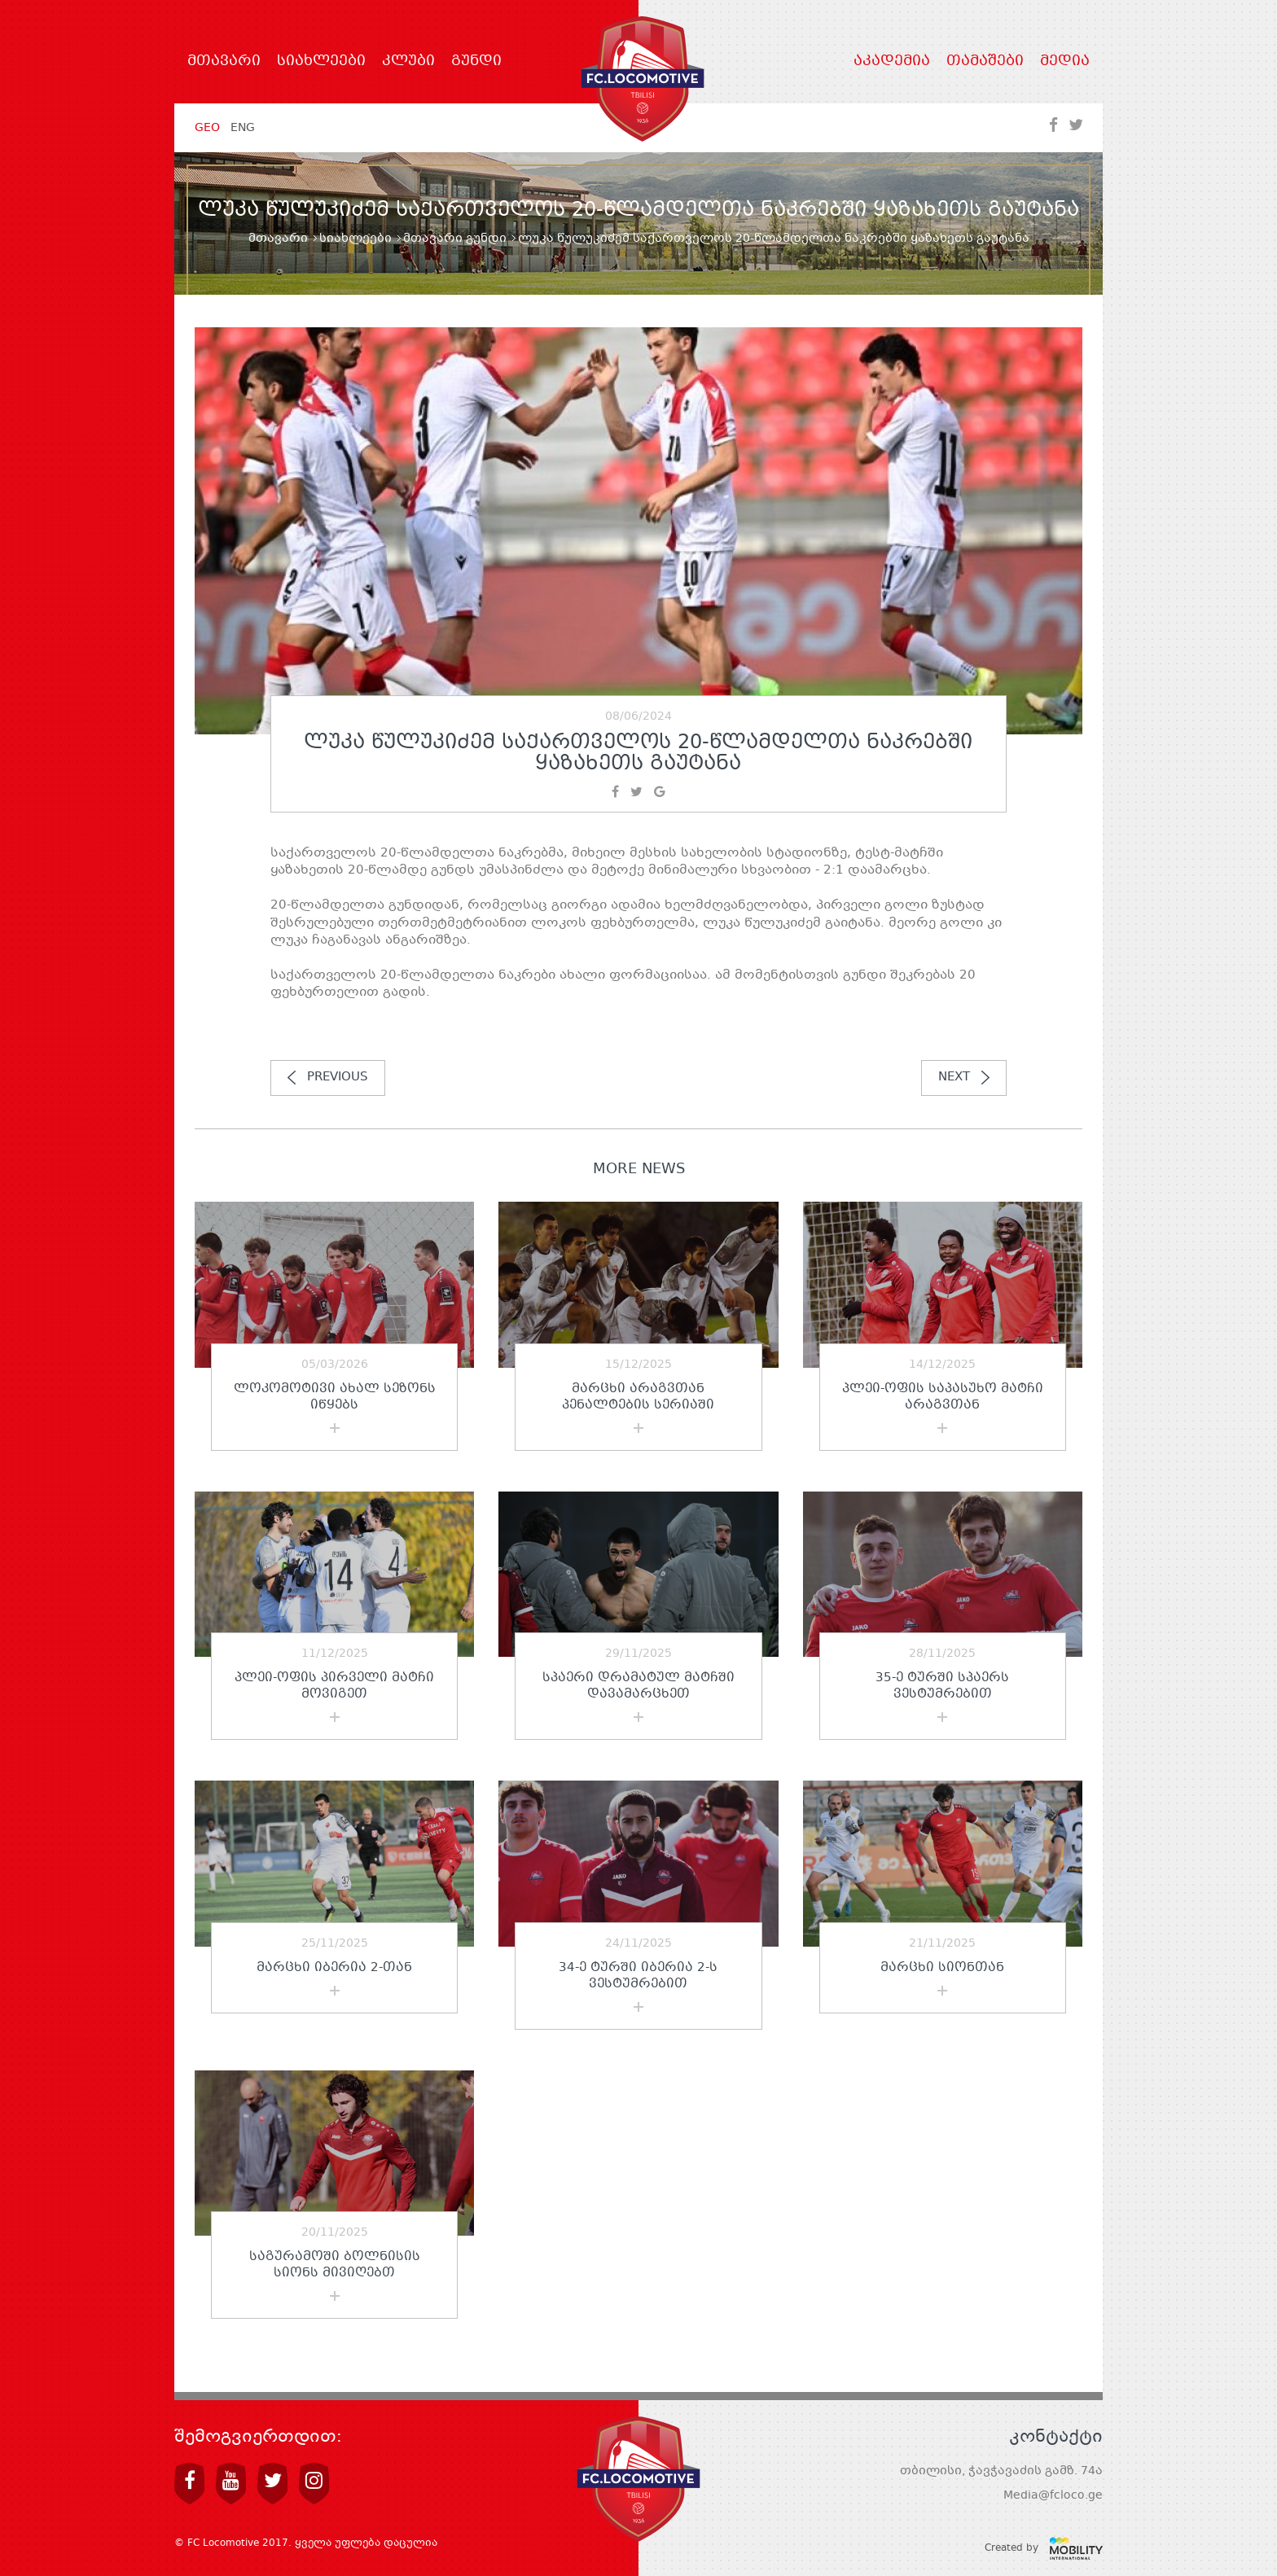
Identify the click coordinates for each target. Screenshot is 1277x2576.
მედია (1065, 62)
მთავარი (224, 62)
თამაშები (985, 62)
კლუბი (408, 62)
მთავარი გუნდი (455, 239)
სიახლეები (321, 62)
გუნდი (476, 62)
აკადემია (892, 62)
